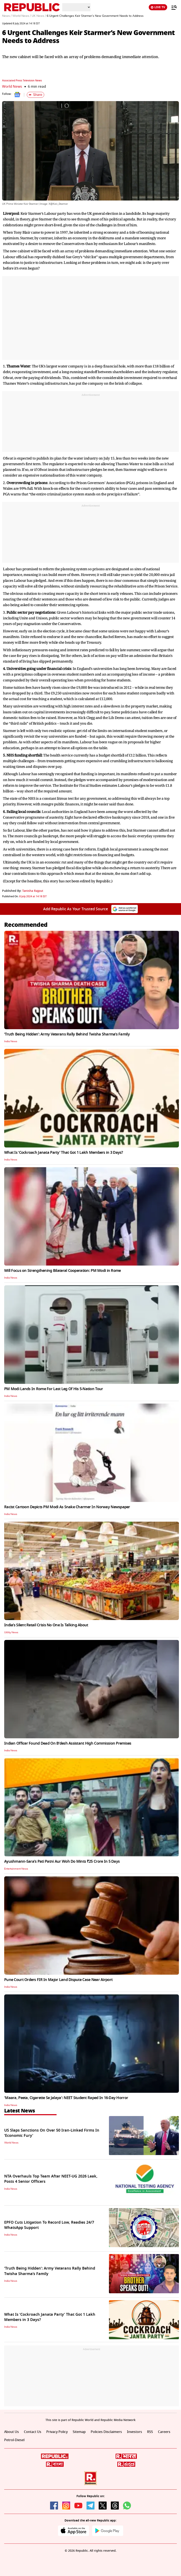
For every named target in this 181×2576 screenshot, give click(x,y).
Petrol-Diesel (14, 2440)
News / (7, 15)
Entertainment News (16, 1869)
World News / (21, 15)
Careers (164, 2431)
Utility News (11, 1632)
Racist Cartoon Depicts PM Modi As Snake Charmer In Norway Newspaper (67, 1507)
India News (10, 1041)
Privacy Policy (57, 2431)
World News (12, 86)
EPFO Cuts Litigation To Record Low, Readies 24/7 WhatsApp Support (49, 2225)
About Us (11, 2431)
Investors (134, 2431)
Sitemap (79, 2431)
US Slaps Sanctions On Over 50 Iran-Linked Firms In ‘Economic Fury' (51, 2133)
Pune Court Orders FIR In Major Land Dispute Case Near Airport (58, 1979)
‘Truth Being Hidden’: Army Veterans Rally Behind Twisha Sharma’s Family (67, 1034)
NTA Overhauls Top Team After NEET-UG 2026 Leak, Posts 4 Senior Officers (50, 2179)
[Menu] (172, 7)
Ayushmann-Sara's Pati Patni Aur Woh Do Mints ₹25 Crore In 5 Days (62, 1861)
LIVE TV (158, 7)
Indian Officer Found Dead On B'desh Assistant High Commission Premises (67, 1743)
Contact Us (32, 2431)
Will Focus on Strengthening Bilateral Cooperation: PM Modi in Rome (62, 1270)
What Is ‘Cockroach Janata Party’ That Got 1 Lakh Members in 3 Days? (63, 1152)
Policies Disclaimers (106, 2431)
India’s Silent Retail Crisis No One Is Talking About (46, 1625)
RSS (150, 2431)
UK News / (39, 15)
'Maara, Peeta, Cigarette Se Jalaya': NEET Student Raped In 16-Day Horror (66, 2098)
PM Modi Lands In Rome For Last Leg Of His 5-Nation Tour (53, 1389)
